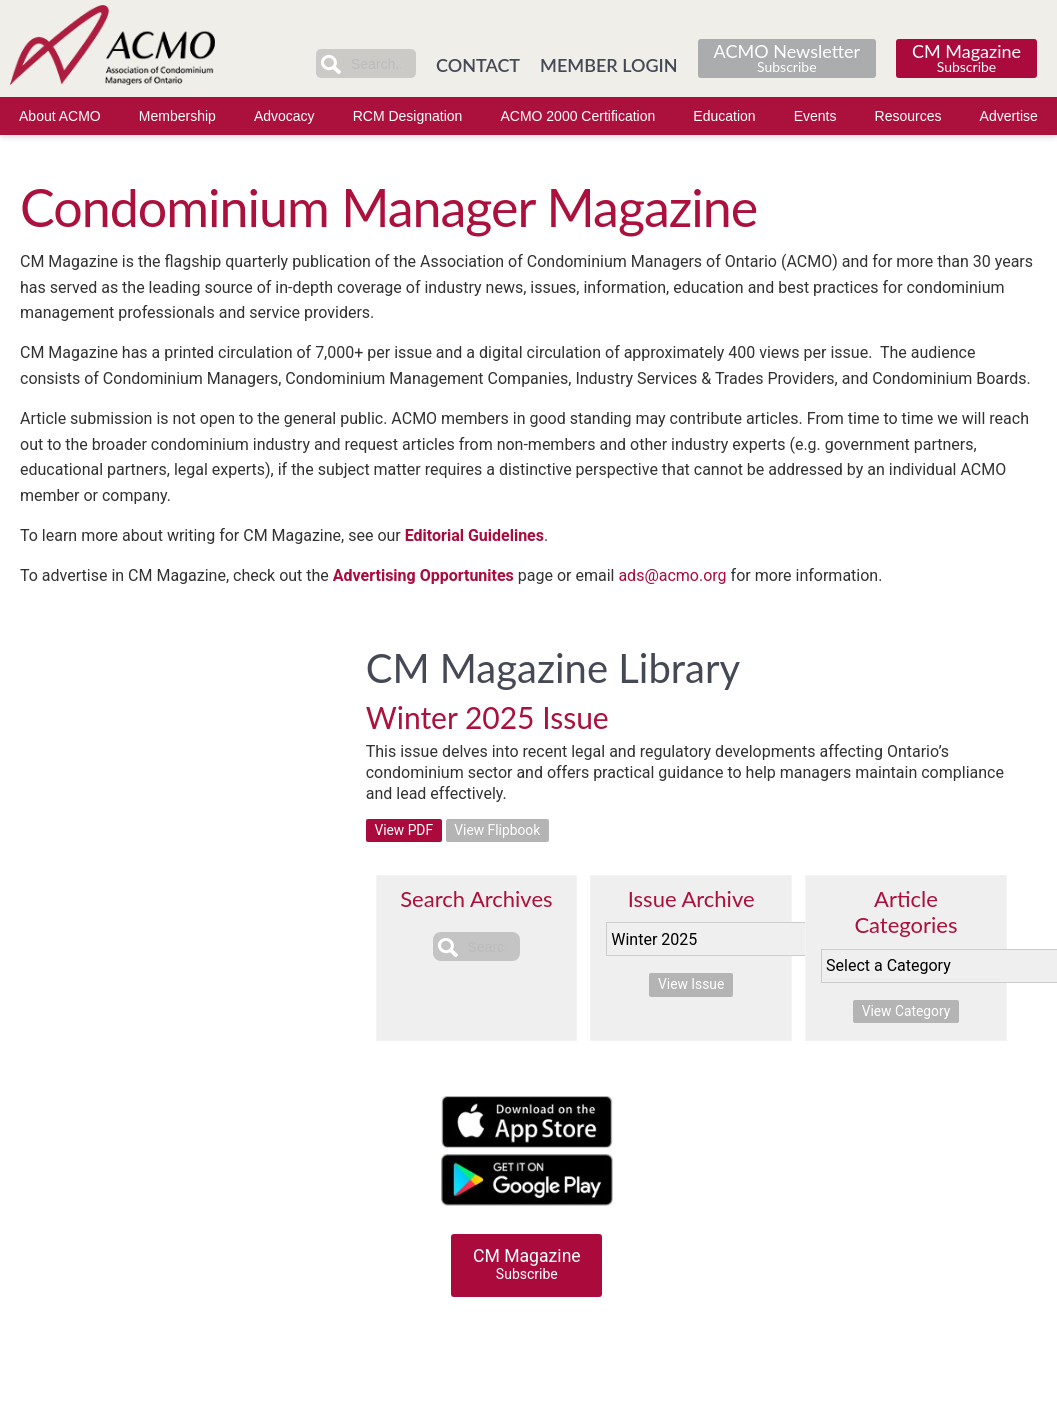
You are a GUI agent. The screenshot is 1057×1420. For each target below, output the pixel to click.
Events (815, 116)
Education (724, 116)
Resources (908, 116)
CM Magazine (966, 57)
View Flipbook (499, 831)
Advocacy (284, 116)
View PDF (405, 831)
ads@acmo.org (672, 575)
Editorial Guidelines (474, 535)
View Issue (691, 985)
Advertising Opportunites (423, 575)
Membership (177, 116)
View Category (906, 1012)
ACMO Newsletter (787, 57)
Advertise (1009, 116)
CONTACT (478, 65)
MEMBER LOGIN (609, 65)
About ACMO (60, 116)
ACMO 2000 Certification (577, 116)
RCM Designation (408, 116)
